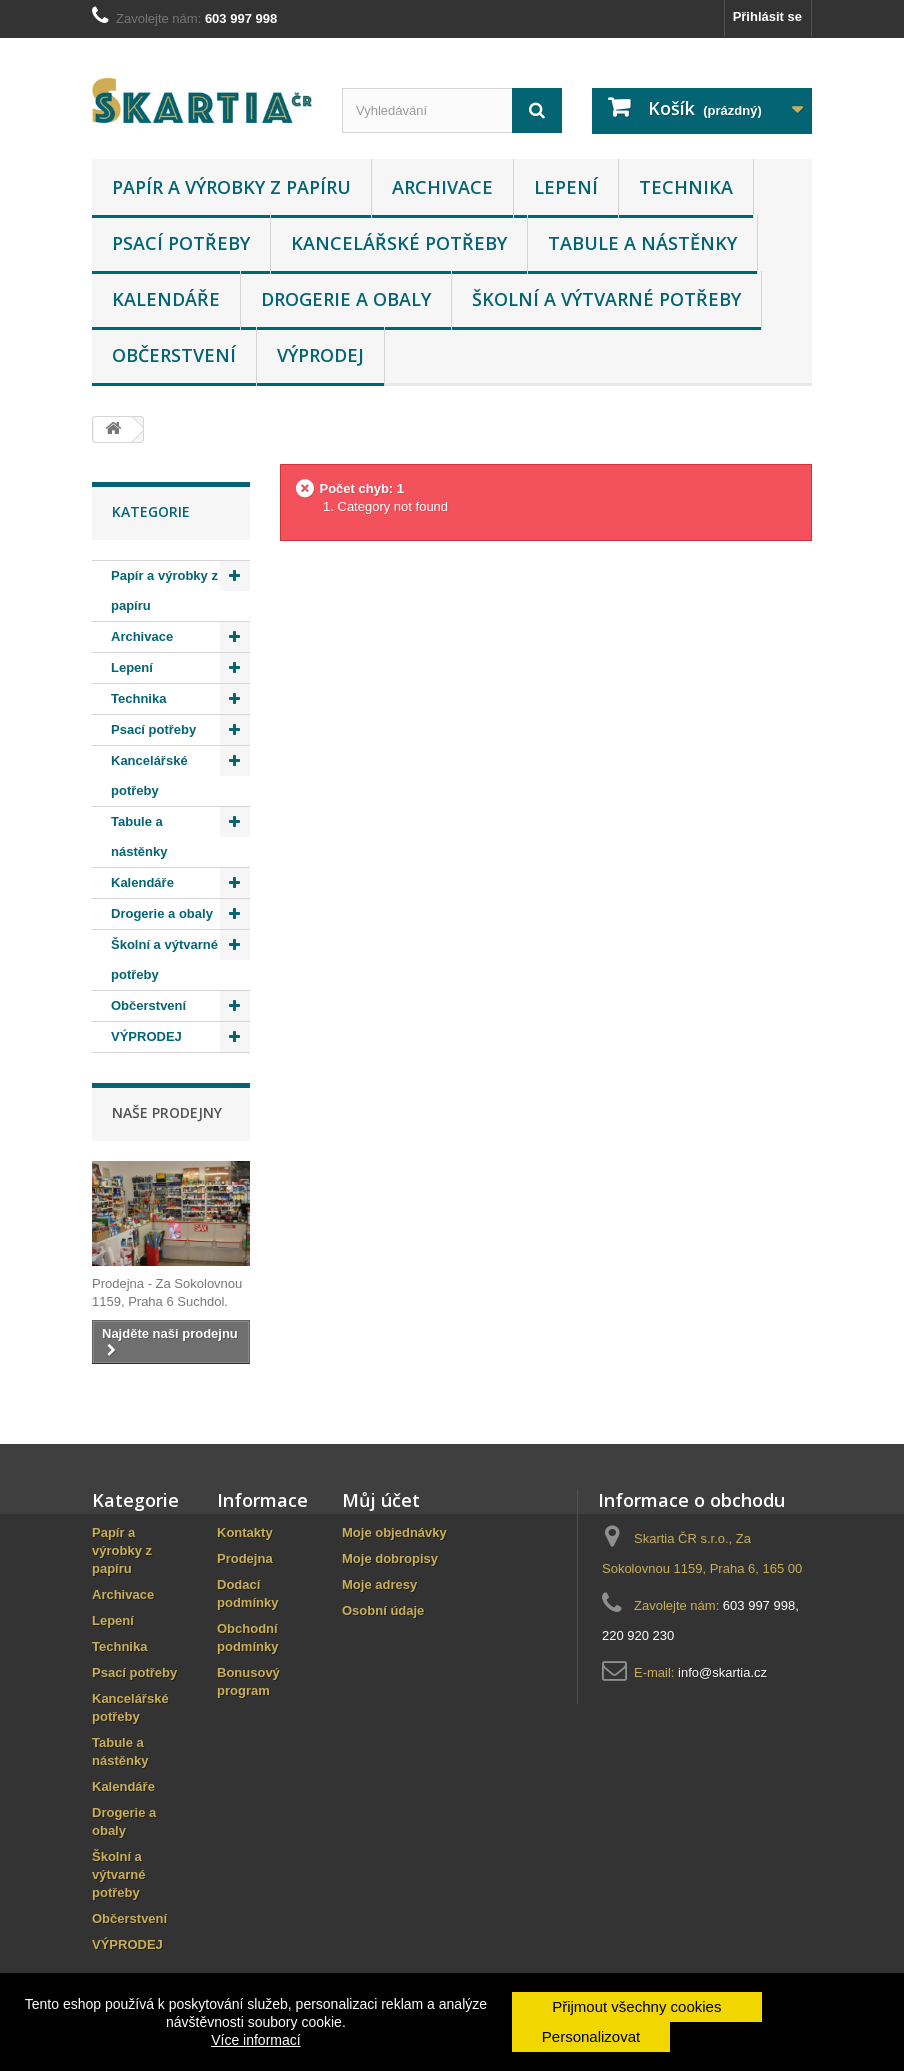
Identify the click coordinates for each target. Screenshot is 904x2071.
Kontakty (245, 1532)
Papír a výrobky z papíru (231, 187)
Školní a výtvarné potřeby (606, 299)
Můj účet (381, 1500)
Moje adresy (379, 1584)
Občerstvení (174, 355)
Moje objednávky (394, 1532)
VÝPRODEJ (320, 355)
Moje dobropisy (390, 1558)
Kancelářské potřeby (399, 243)
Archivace (442, 187)
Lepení (566, 187)
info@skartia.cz (722, 1672)
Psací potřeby (181, 243)
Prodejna (245, 1558)
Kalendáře (166, 299)
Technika (686, 187)
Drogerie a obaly (346, 299)
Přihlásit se (767, 16)
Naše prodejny (167, 1112)
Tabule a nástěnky (642, 243)
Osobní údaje (383, 1610)
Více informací (255, 2040)
